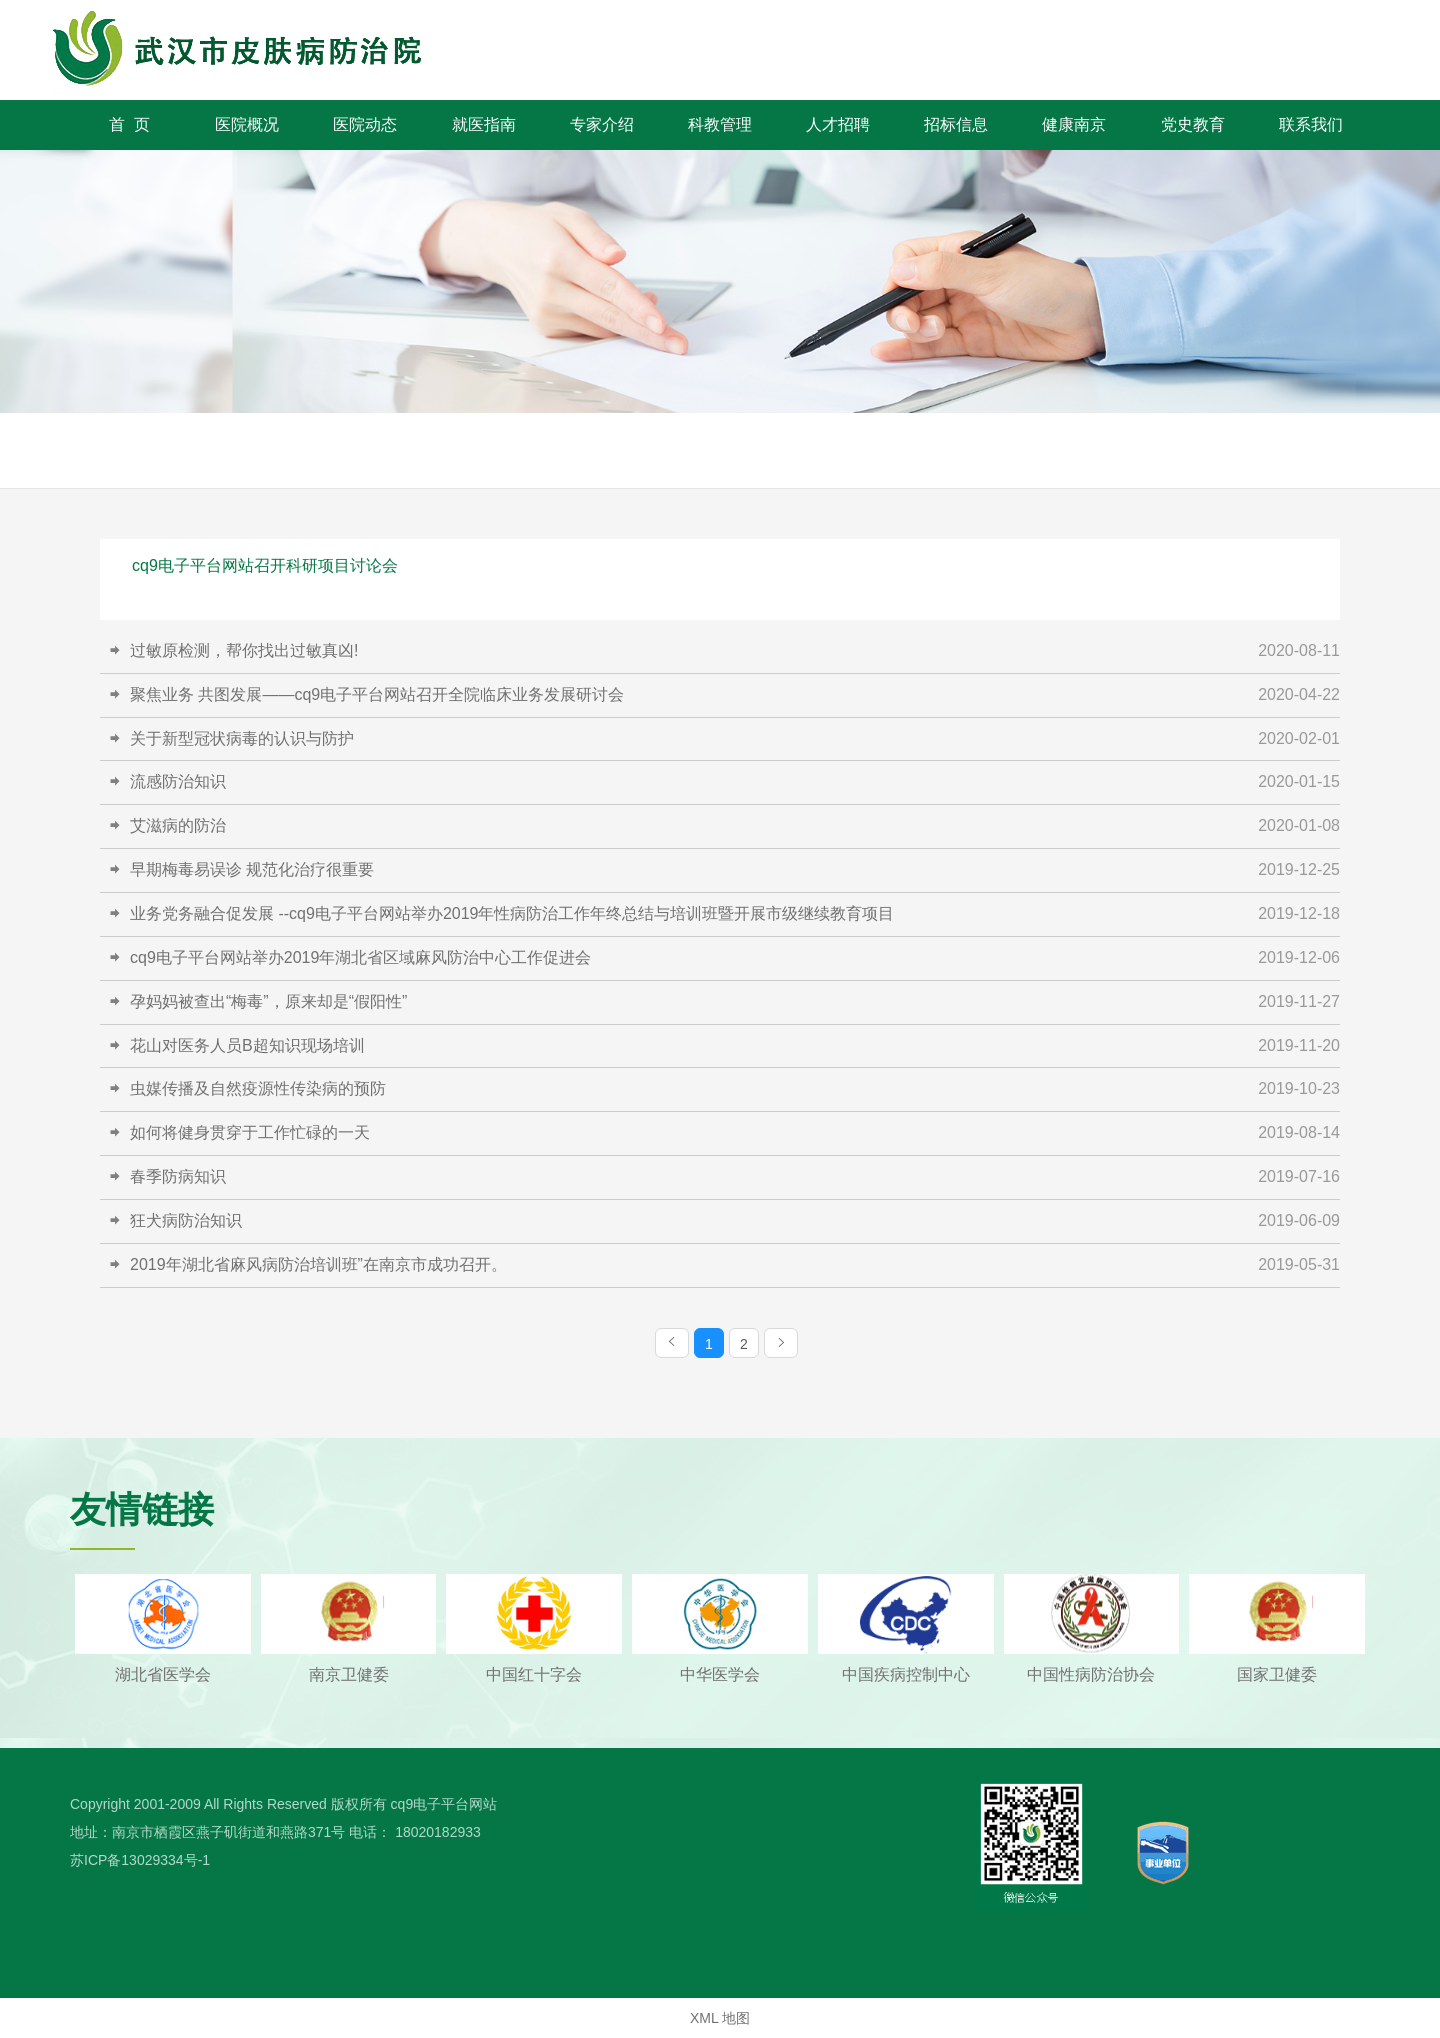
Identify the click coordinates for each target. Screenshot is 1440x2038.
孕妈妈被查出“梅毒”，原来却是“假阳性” (268, 1001)
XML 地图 (720, 2018)
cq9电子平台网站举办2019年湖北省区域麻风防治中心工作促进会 (360, 957)
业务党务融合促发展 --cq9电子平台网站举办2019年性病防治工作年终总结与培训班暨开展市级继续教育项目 (512, 913)
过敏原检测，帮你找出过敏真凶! (244, 650)
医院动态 (365, 124)
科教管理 (720, 124)
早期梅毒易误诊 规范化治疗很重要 (252, 869)
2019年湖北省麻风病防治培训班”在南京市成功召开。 (318, 1264)
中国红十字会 (534, 1674)
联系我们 (1311, 124)
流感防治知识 (178, 781)
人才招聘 (838, 124)
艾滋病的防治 (178, 825)
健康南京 (1074, 124)
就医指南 (484, 124)
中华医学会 (720, 1674)
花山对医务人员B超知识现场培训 (247, 1045)
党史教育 (1193, 124)
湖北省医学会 (163, 1674)
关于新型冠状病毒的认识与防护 (242, 738)
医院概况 (247, 124)
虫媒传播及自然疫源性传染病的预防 (258, 1088)
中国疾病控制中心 (906, 1674)
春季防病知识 (178, 1176)
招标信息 (956, 124)
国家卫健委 (1277, 1674)
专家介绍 (602, 124)
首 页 (129, 124)
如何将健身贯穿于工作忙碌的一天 (250, 1132)
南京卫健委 (349, 1674)
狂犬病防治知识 (186, 1220)
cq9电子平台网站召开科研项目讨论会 (265, 565)
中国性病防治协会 (1091, 1674)
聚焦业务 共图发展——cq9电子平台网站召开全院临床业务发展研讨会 (377, 694)
